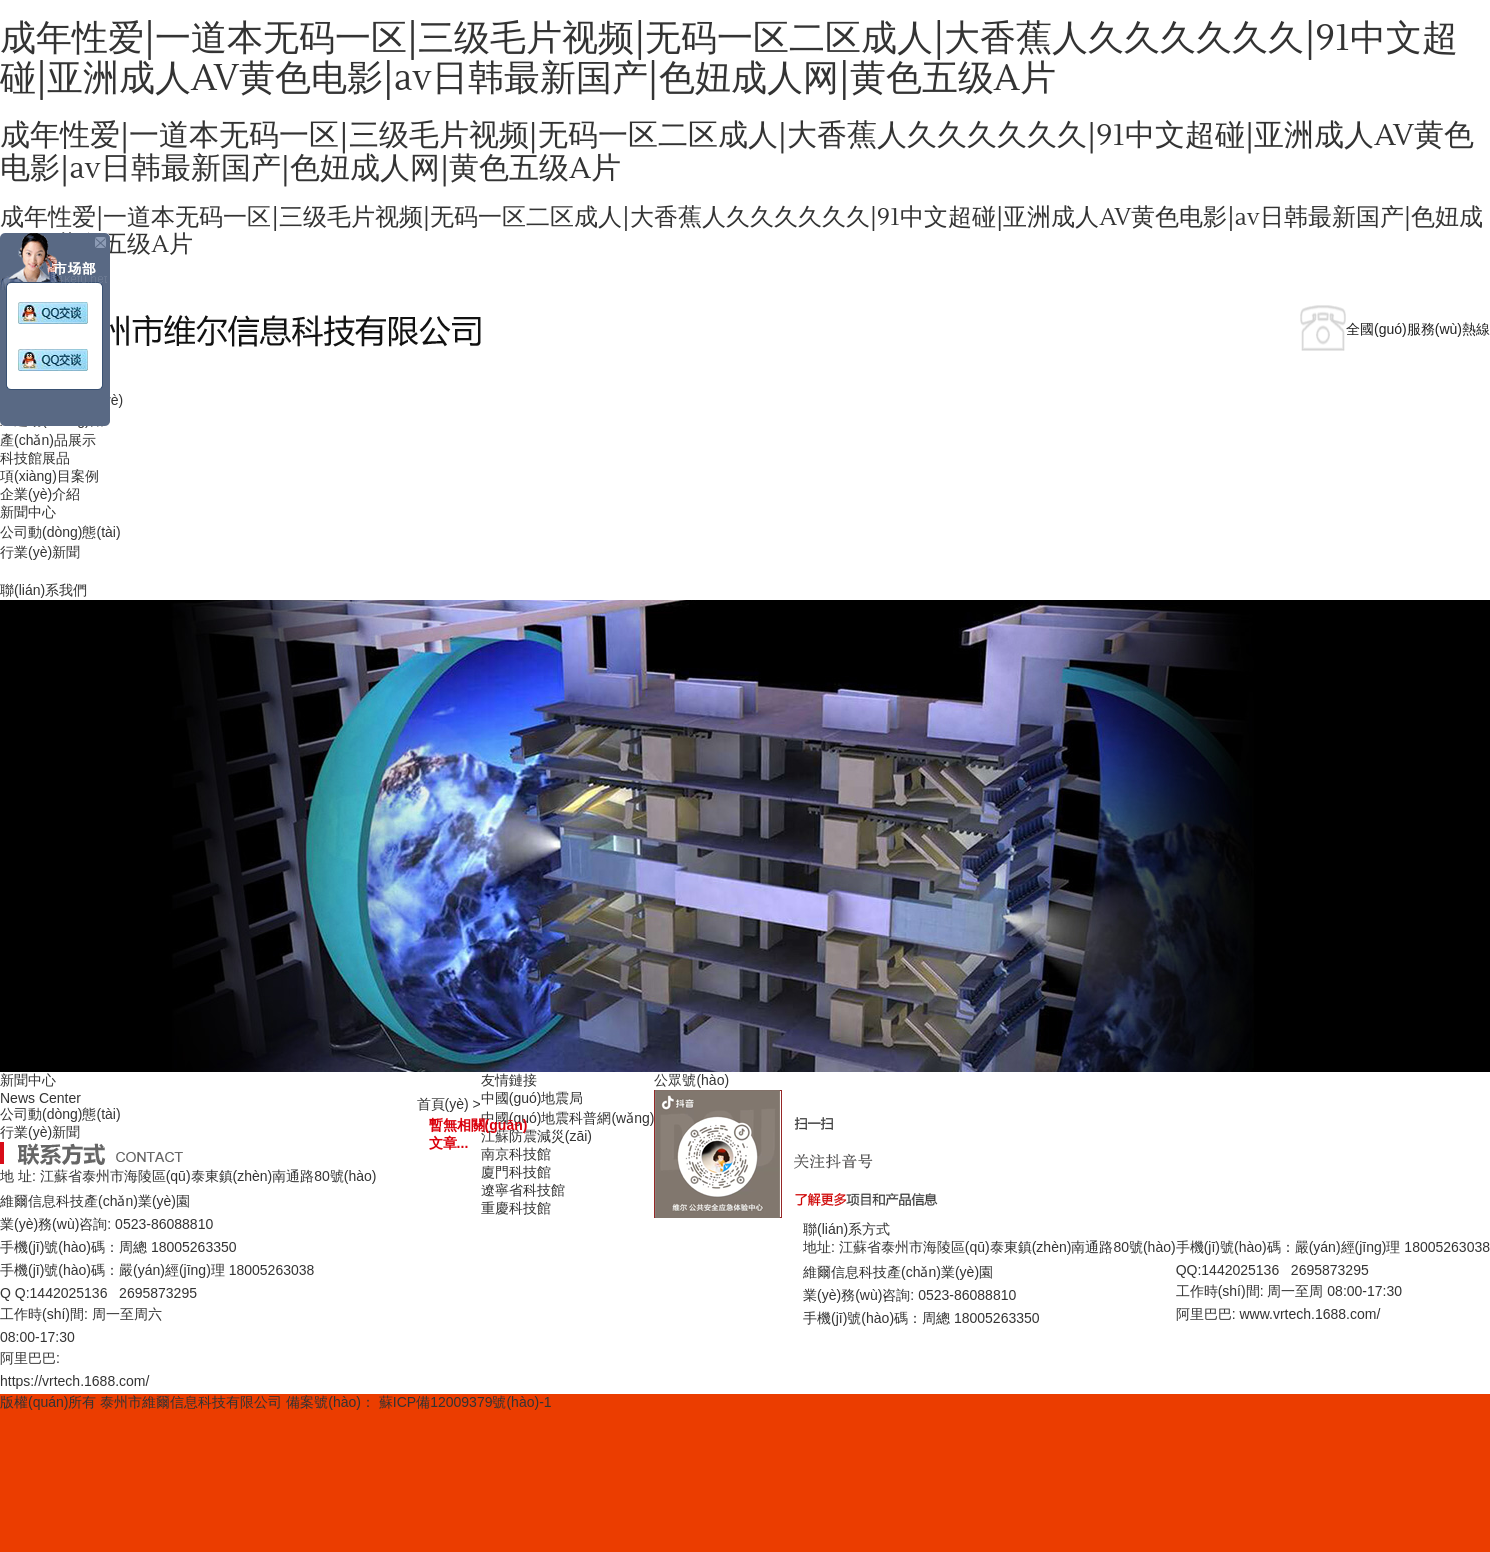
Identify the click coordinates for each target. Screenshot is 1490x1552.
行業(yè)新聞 (40, 552)
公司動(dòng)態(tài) (60, 532)
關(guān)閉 (99, 244)
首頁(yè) (443, 1104)
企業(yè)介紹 (40, 494)
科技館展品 (35, 458)
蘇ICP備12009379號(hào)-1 (465, 1402)
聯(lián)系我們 (43, 590)
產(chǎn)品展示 (48, 440)
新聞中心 (28, 512)
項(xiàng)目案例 (49, 476)
